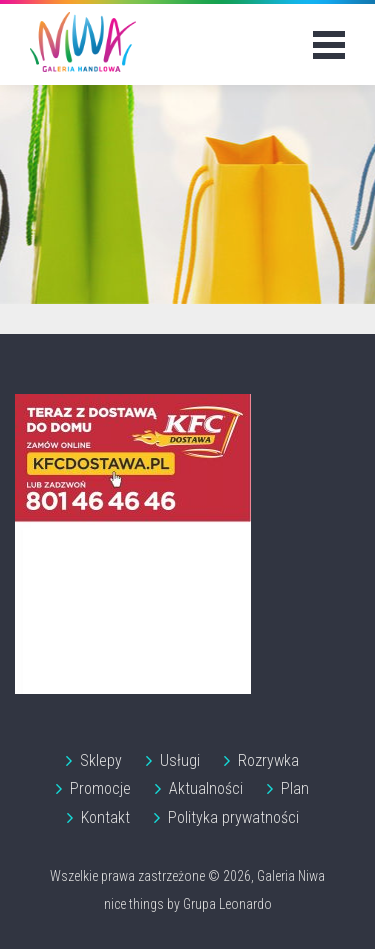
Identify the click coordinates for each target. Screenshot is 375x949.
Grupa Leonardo (227, 904)
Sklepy (101, 760)
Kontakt (105, 817)
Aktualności (206, 788)
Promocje (100, 788)
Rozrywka (268, 760)
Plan (295, 788)
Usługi (180, 760)
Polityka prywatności (233, 817)
